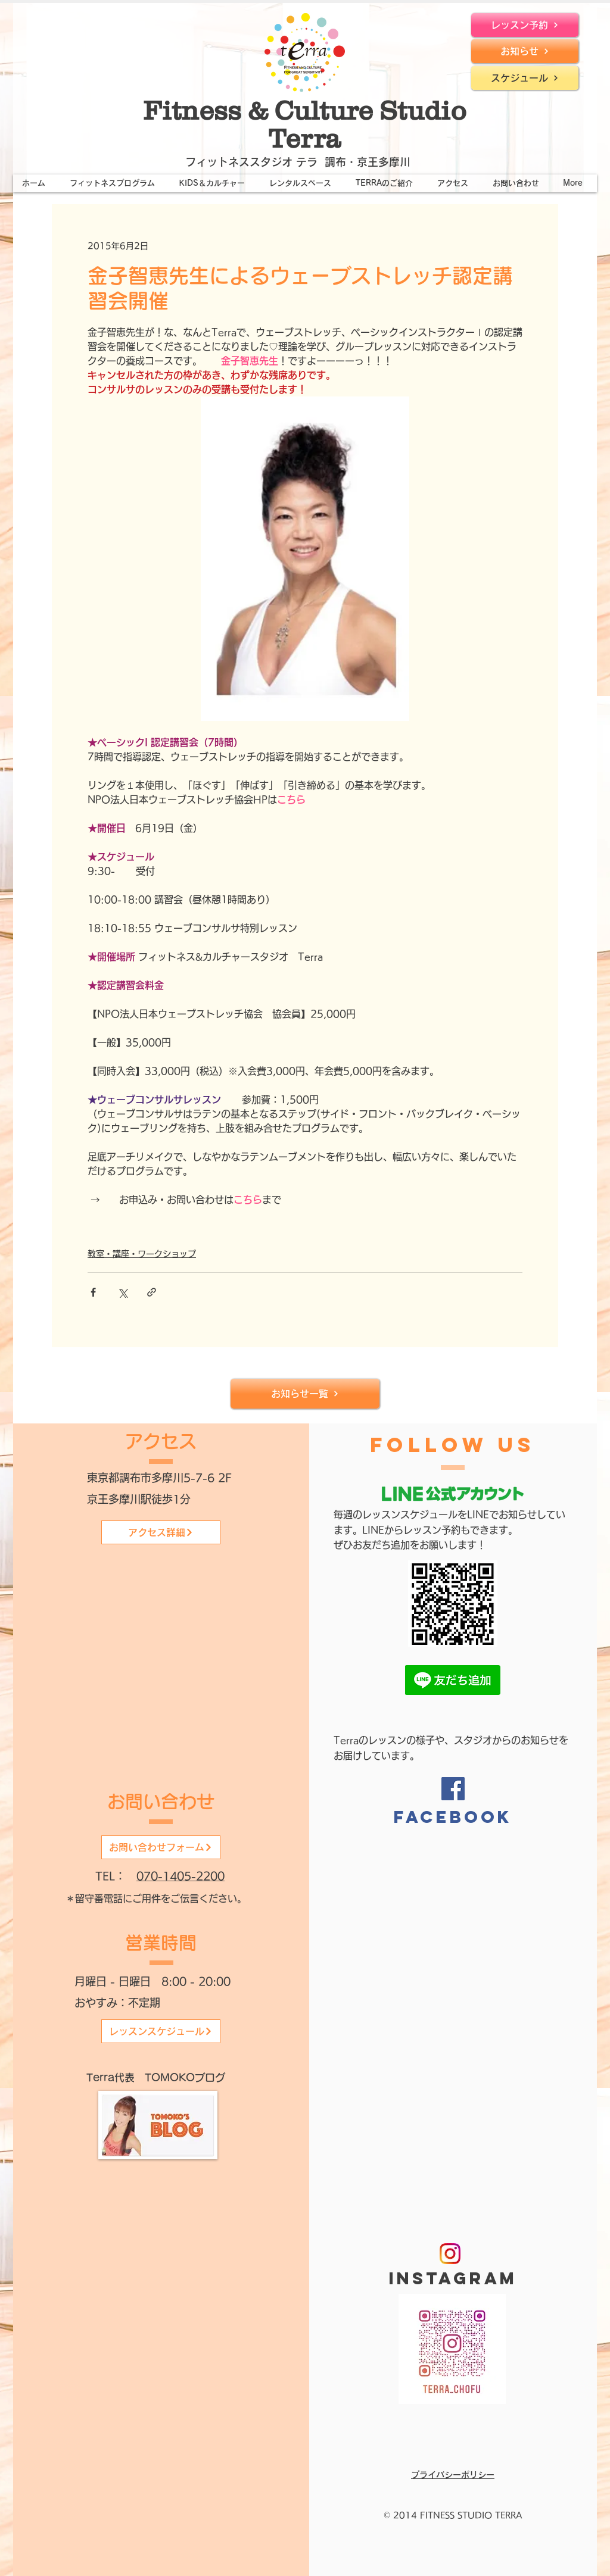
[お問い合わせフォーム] (160, 1847)
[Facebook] (453, 1788)
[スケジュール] (524, 78)
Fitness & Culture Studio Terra (304, 124)
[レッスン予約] (524, 25)
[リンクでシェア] (151, 1292)
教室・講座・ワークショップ (142, 1254)
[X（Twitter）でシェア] (122, 1292)
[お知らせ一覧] (305, 1394)
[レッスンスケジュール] (160, 2031)
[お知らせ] (524, 51)
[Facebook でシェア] (93, 1292)
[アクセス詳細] (160, 1532)
